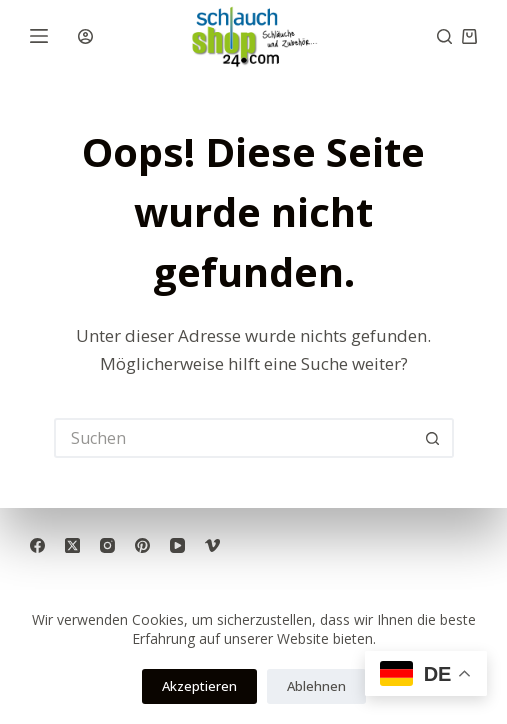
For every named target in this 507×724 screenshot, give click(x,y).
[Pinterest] (142, 545)
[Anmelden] (85, 36)
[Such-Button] (434, 438)
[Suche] (444, 36)
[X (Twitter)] (72, 545)
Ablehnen (316, 686)
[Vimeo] (212, 545)
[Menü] (39, 36)
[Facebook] (37, 545)
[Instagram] (107, 545)
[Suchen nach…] (234, 438)
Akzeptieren (199, 686)
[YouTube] (177, 545)
